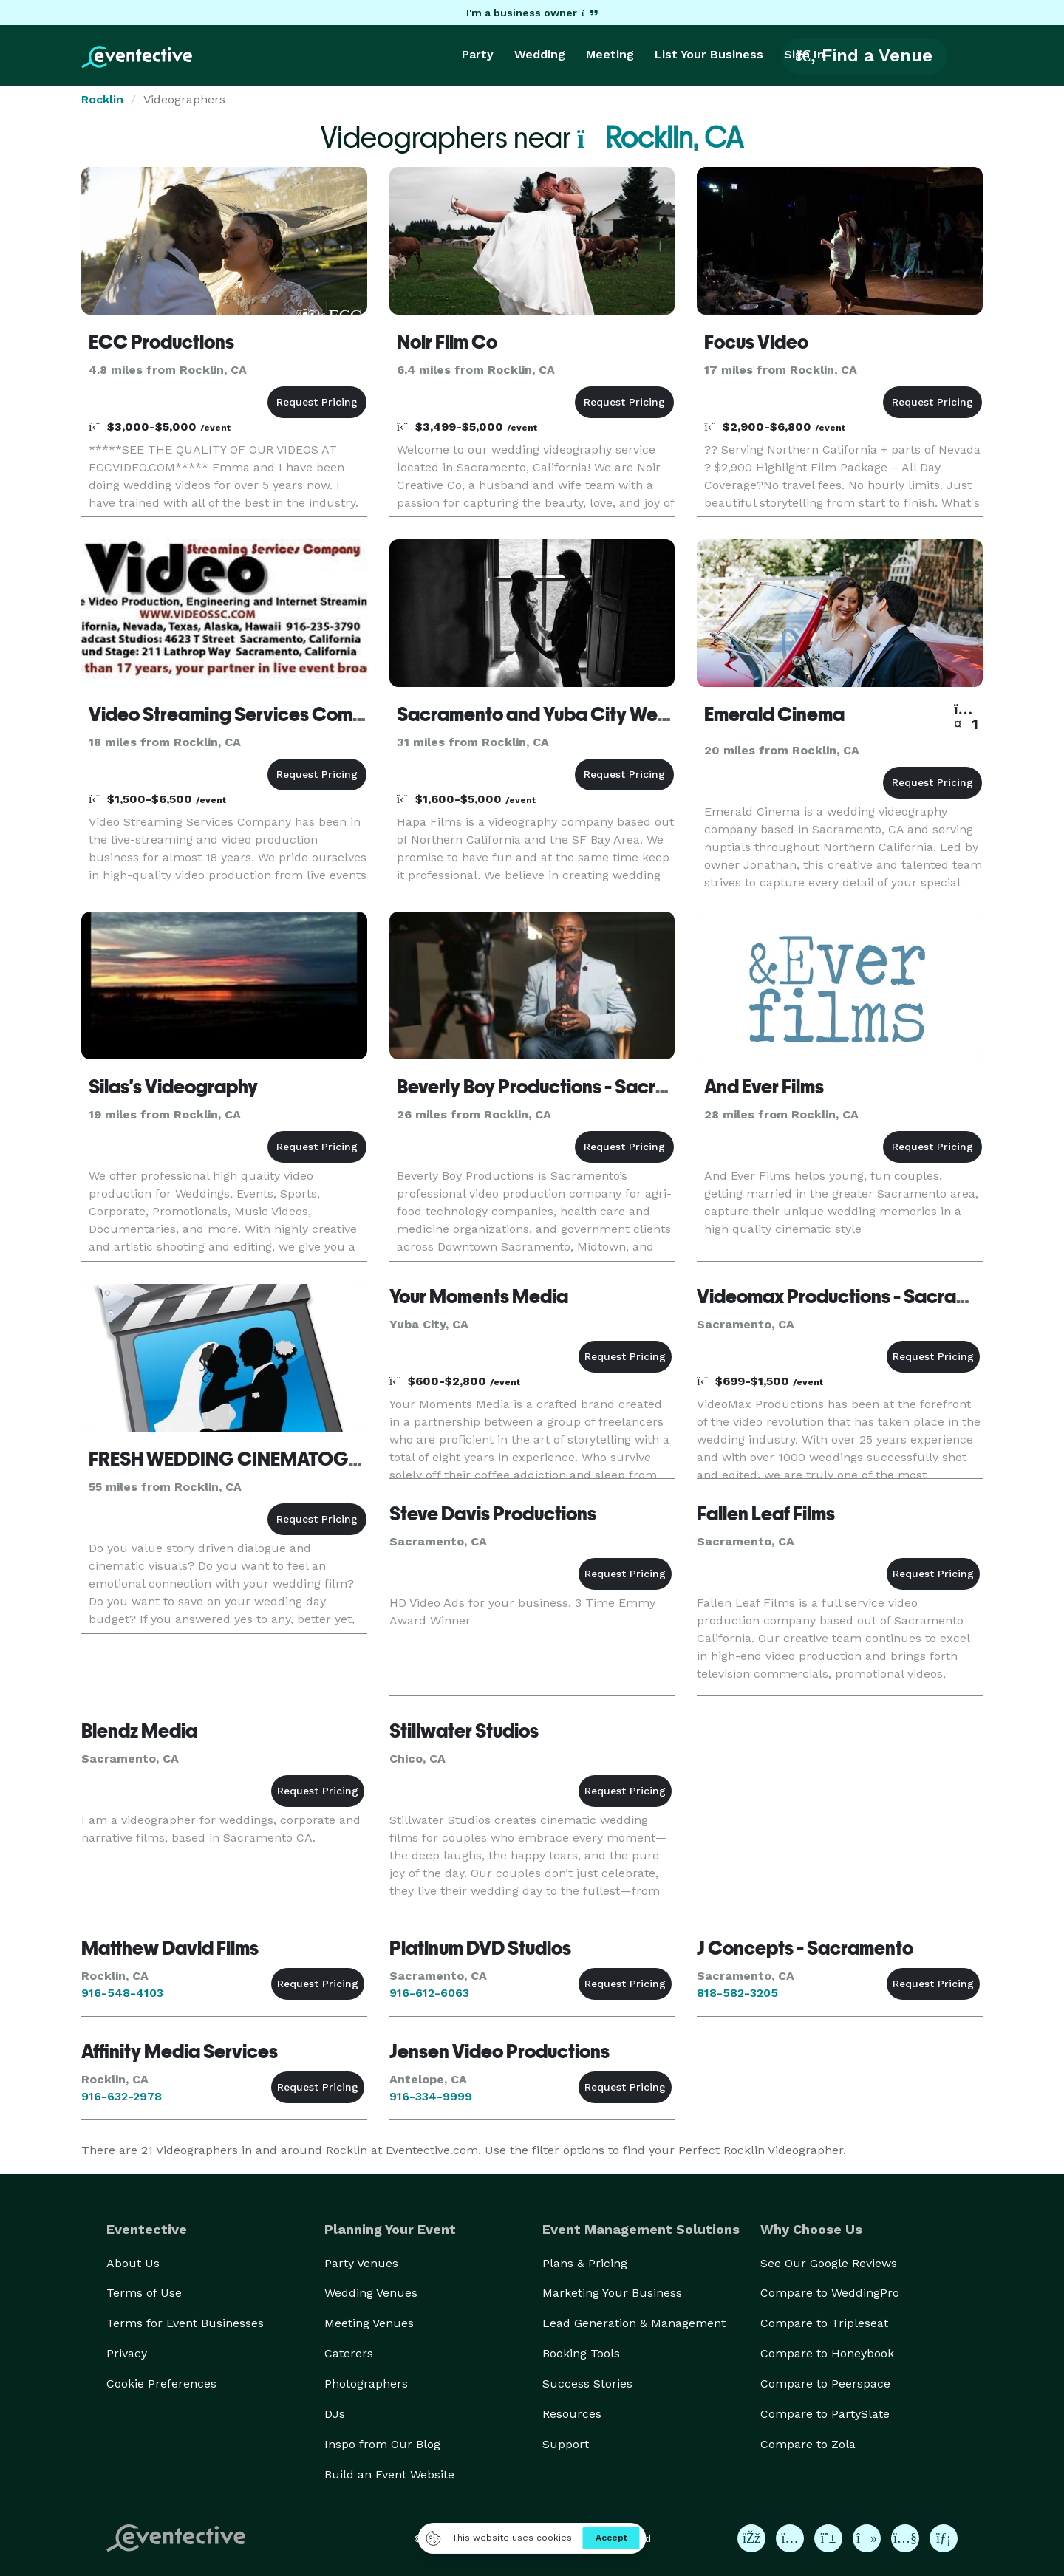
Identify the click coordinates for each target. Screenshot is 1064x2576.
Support (565, 2444)
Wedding (539, 54)
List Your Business (709, 54)
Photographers (366, 2384)
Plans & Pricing (584, 2263)
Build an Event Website (389, 2474)
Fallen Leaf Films (766, 1514)
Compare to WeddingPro (829, 2293)
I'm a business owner (532, 12)
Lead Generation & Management (634, 2323)
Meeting (610, 54)
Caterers (348, 2353)
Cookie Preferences (161, 2384)
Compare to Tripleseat (824, 2323)
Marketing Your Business (612, 2293)
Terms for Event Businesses (185, 2323)
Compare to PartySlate (825, 2414)
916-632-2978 (121, 2096)
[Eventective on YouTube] (905, 2538)
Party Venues (361, 2263)
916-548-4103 (122, 1993)
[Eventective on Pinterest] (828, 2538)
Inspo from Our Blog (382, 2444)
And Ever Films (764, 1087)
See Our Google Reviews (828, 2263)
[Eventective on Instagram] (790, 2538)
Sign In (804, 54)
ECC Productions (161, 342)
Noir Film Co (447, 342)
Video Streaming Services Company (242, 714)
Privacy (126, 2353)
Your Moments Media (478, 1296)
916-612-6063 (429, 1993)
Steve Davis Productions (492, 1514)
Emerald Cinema (774, 714)
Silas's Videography (173, 1087)
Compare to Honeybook (827, 2353)
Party (478, 54)
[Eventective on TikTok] (867, 2538)
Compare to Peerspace (825, 2384)
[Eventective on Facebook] (751, 2538)
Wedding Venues (370, 2293)
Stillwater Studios (464, 1731)
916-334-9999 (430, 2096)
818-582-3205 (737, 1993)
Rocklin (102, 99)
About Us (133, 2263)
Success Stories (587, 2384)
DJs (334, 2414)
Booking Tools (581, 2353)
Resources (571, 2414)
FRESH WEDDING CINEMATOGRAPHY (249, 1459)
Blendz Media (139, 1731)
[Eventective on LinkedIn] (944, 2538)
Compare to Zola (808, 2444)
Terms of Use (144, 2293)
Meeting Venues (369, 2323)
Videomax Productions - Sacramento (853, 1296)
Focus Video (756, 342)
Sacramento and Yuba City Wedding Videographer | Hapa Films (666, 714)
